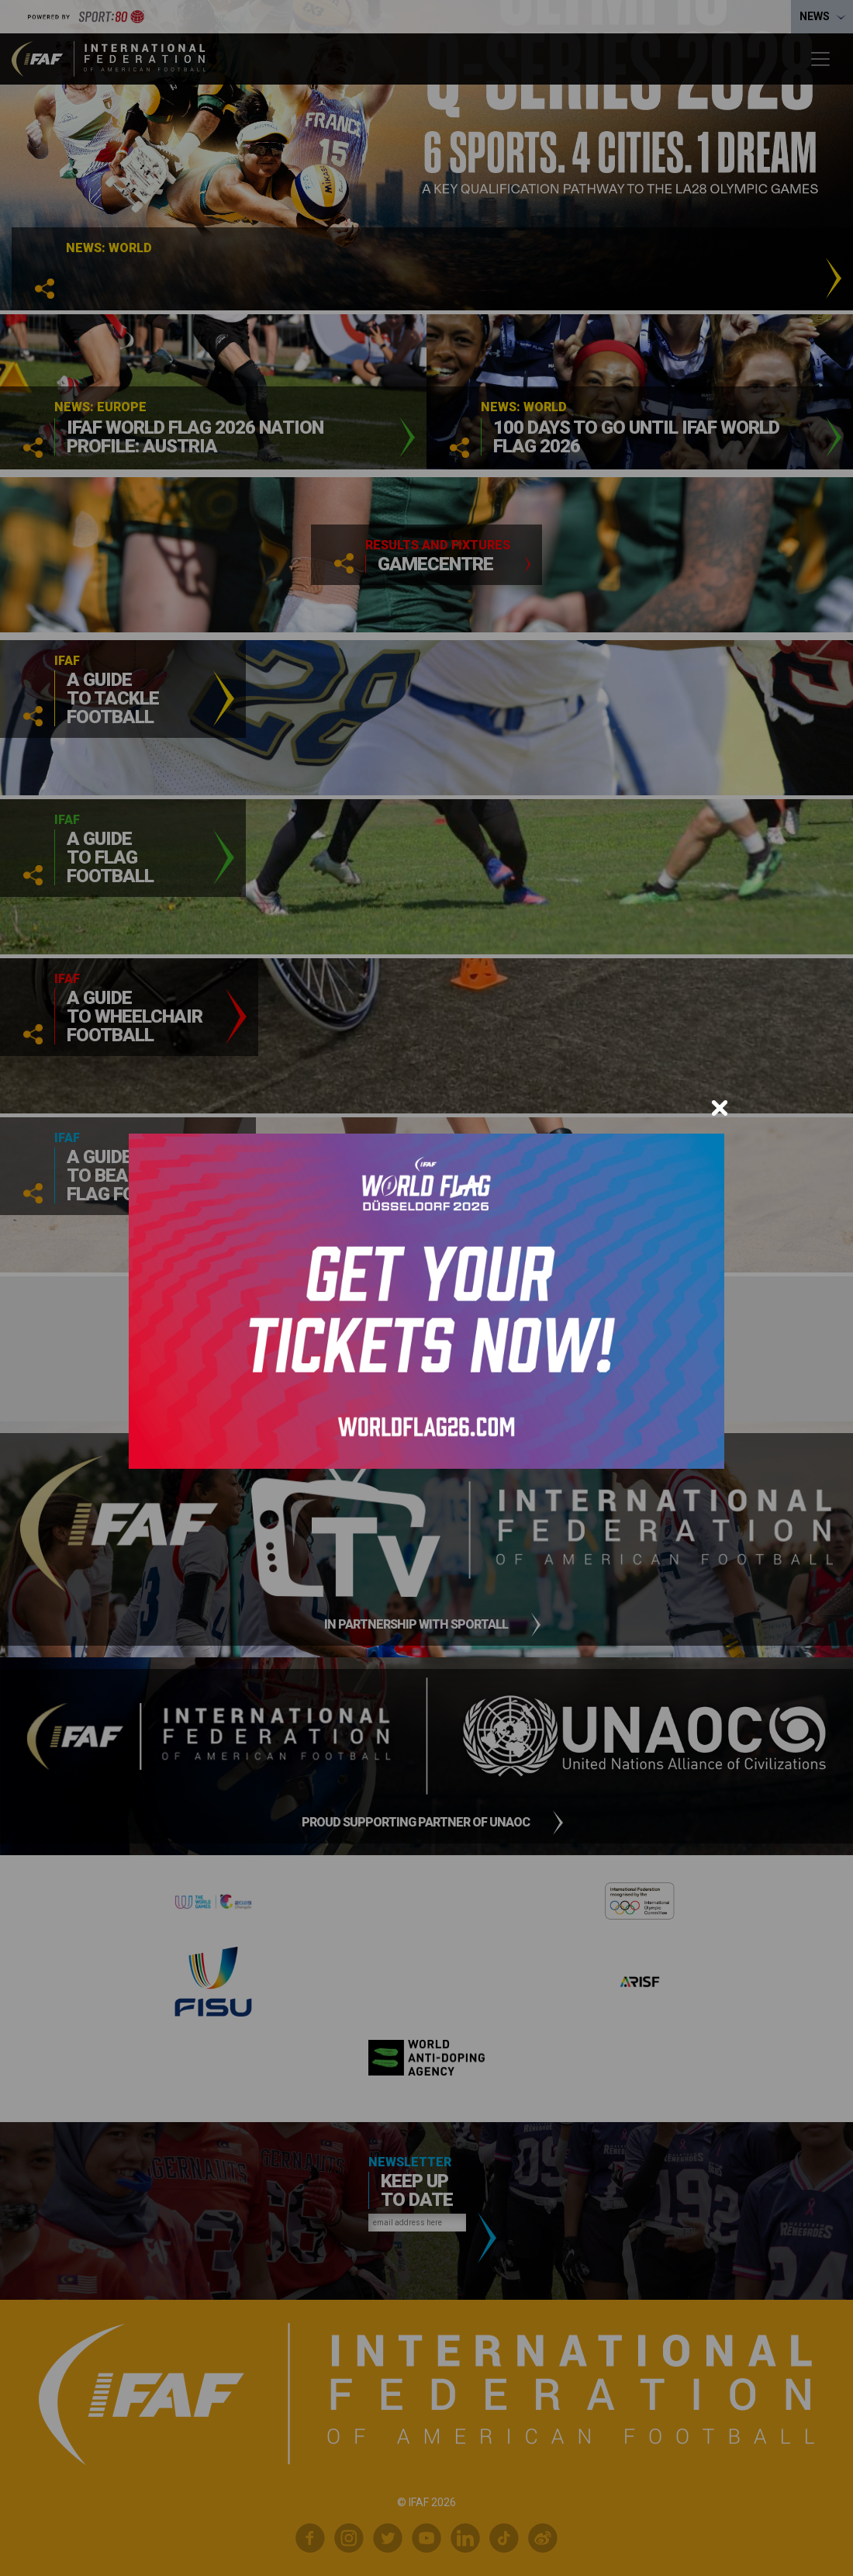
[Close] (720, 1108)
